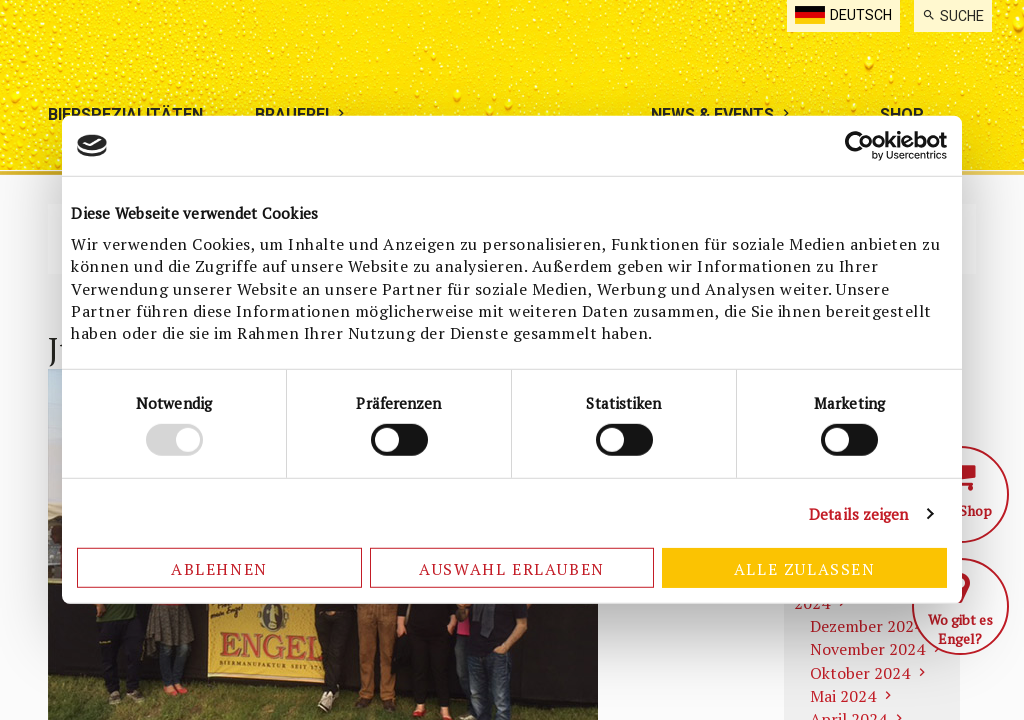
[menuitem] (953, 16)
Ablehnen (219, 569)
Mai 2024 (843, 696)
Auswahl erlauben (512, 569)
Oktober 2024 (860, 673)
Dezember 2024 (866, 626)
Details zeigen (858, 514)
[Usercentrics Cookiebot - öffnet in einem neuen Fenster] (859, 146)
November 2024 (867, 649)
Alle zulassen (805, 569)
